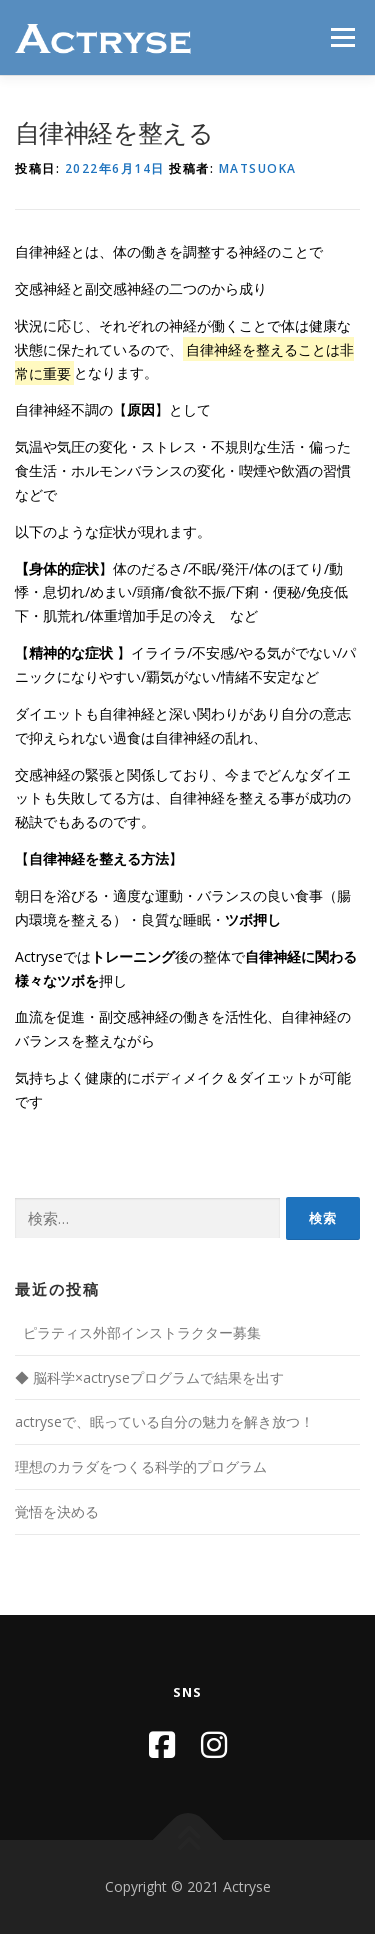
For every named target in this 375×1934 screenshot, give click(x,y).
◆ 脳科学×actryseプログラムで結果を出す (149, 1377)
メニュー (342, 37)
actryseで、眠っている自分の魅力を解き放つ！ (164, 1421)
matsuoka (258, 168)
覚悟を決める (57, 1511)
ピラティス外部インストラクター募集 (140, 1332)
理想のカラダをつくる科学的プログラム (141, 1466)
